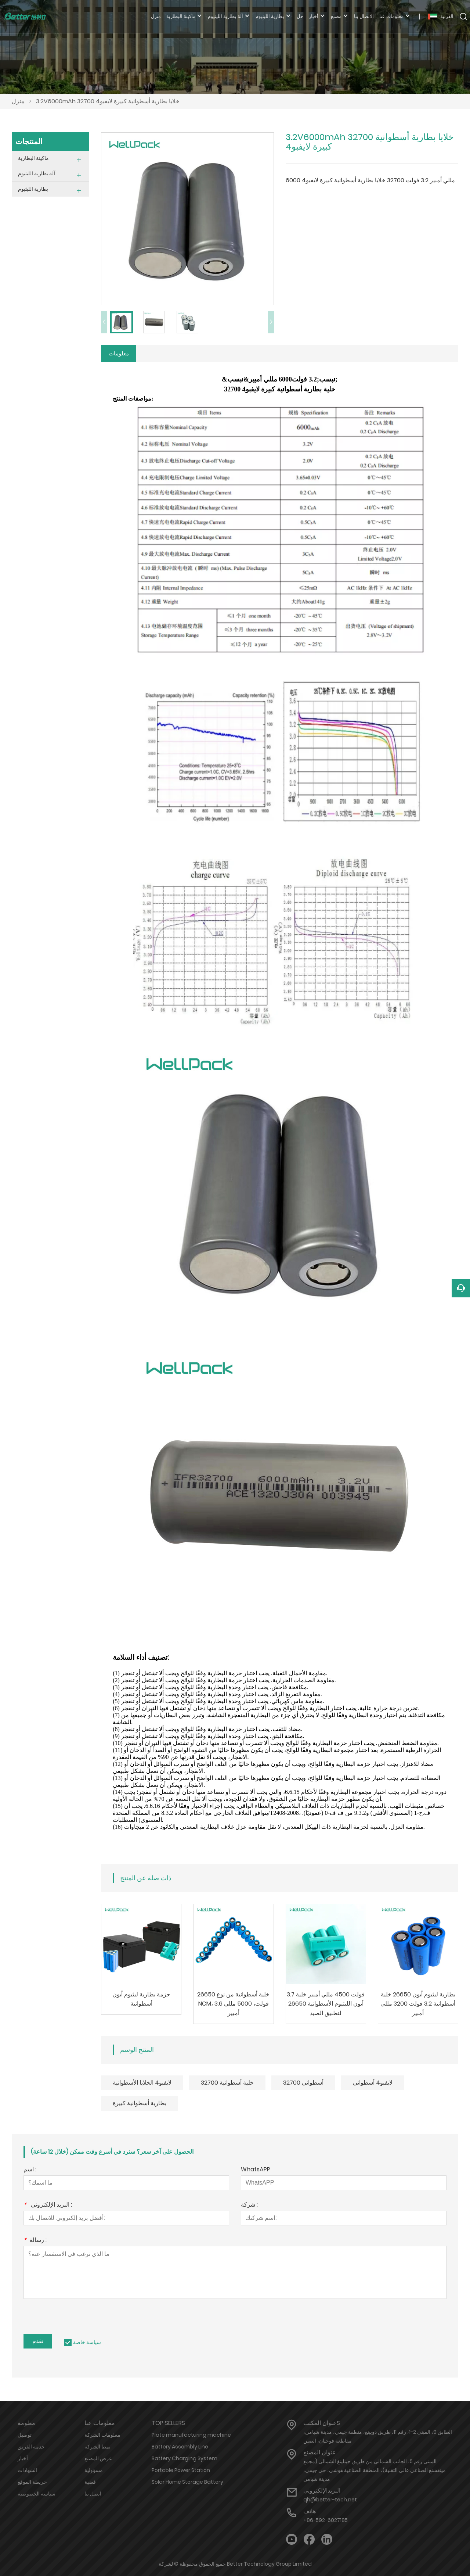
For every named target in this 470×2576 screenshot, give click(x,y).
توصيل (25, 2436)
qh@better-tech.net (330, 2501)
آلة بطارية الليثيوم (36, 173)
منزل (18, 101)
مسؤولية (93, 2471)
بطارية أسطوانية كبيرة (139, 2104)
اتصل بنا (92, 2495)
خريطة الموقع (32, 2483)
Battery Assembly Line (180, 2448)
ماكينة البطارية (33, 158)
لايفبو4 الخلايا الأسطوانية (142, 2084)
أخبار (23, 2460)
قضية (90, 2483)
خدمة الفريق (31, 2448)
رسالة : (35, 2242)
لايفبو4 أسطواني (373, 2084)
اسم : (30, 2171)
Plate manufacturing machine (191, 2436)
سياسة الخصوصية (36, 2495)
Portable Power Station (181, 2471)
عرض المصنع (98, 2460)
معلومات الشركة (102, 2436)
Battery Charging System (184, 2460)
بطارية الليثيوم (33, 189)
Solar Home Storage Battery (187, 2483)
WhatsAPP (255, 2171)
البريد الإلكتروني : (48, 2206)
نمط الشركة (97, 2448)
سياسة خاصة (87, 2343)
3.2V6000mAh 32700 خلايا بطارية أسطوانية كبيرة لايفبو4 (108, 101)
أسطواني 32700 (303, 2084)
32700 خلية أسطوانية (227, 2084)
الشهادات (27, 2471)
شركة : (249, 2206)
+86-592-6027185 (325, 2521)
